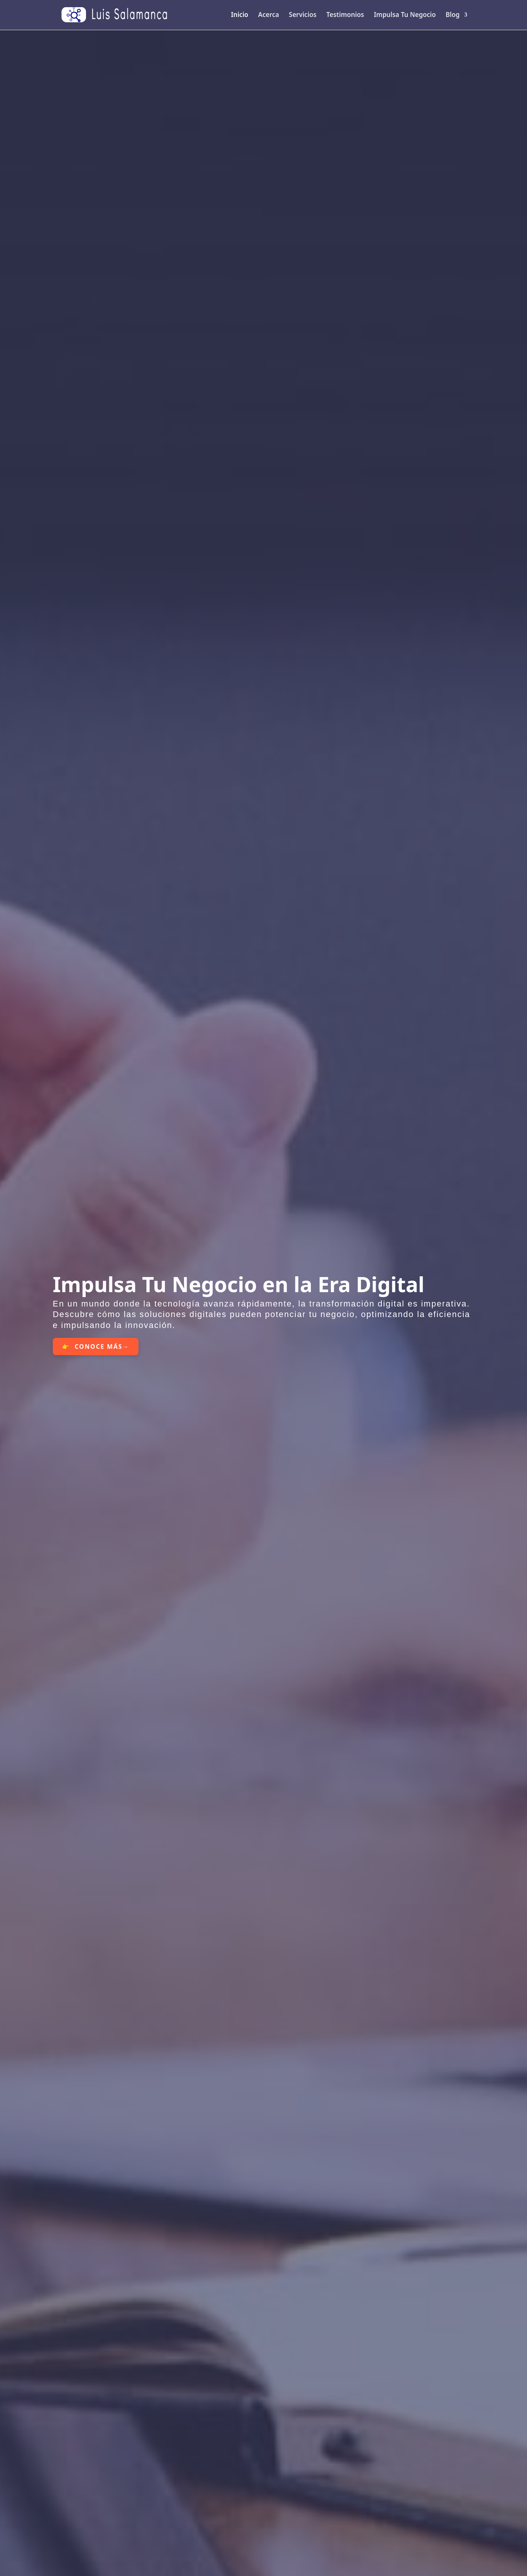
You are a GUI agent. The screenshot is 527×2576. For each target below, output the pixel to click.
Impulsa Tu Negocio (405, 15)
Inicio (239, 15)
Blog (452, 15)
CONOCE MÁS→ (102, 1346)
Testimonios (345, 15)
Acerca (268, 15)
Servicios (303, 15)
